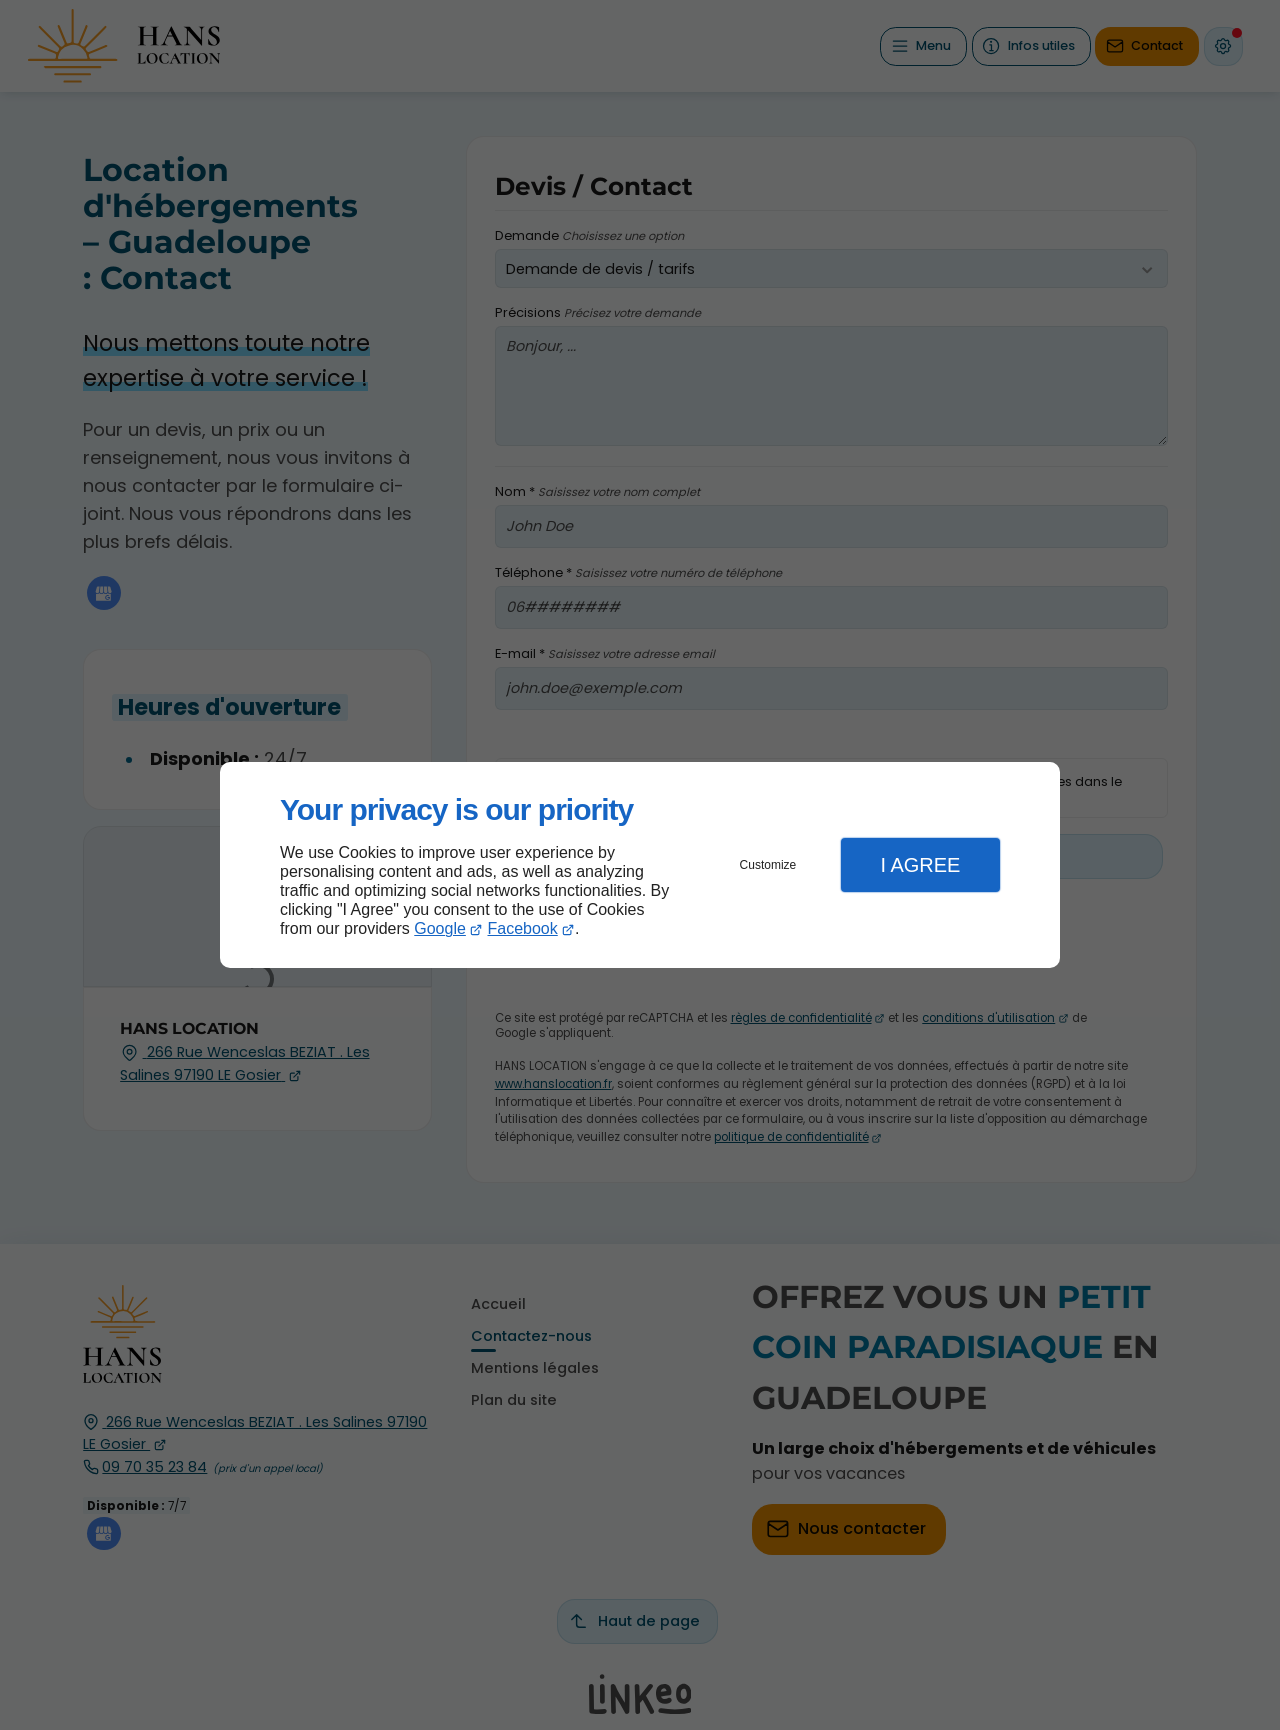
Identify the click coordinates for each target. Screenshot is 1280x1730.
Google (440, 928)
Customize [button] (768, 865)
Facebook (523, 928)
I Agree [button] (920, 865)
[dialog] (640, 865)
